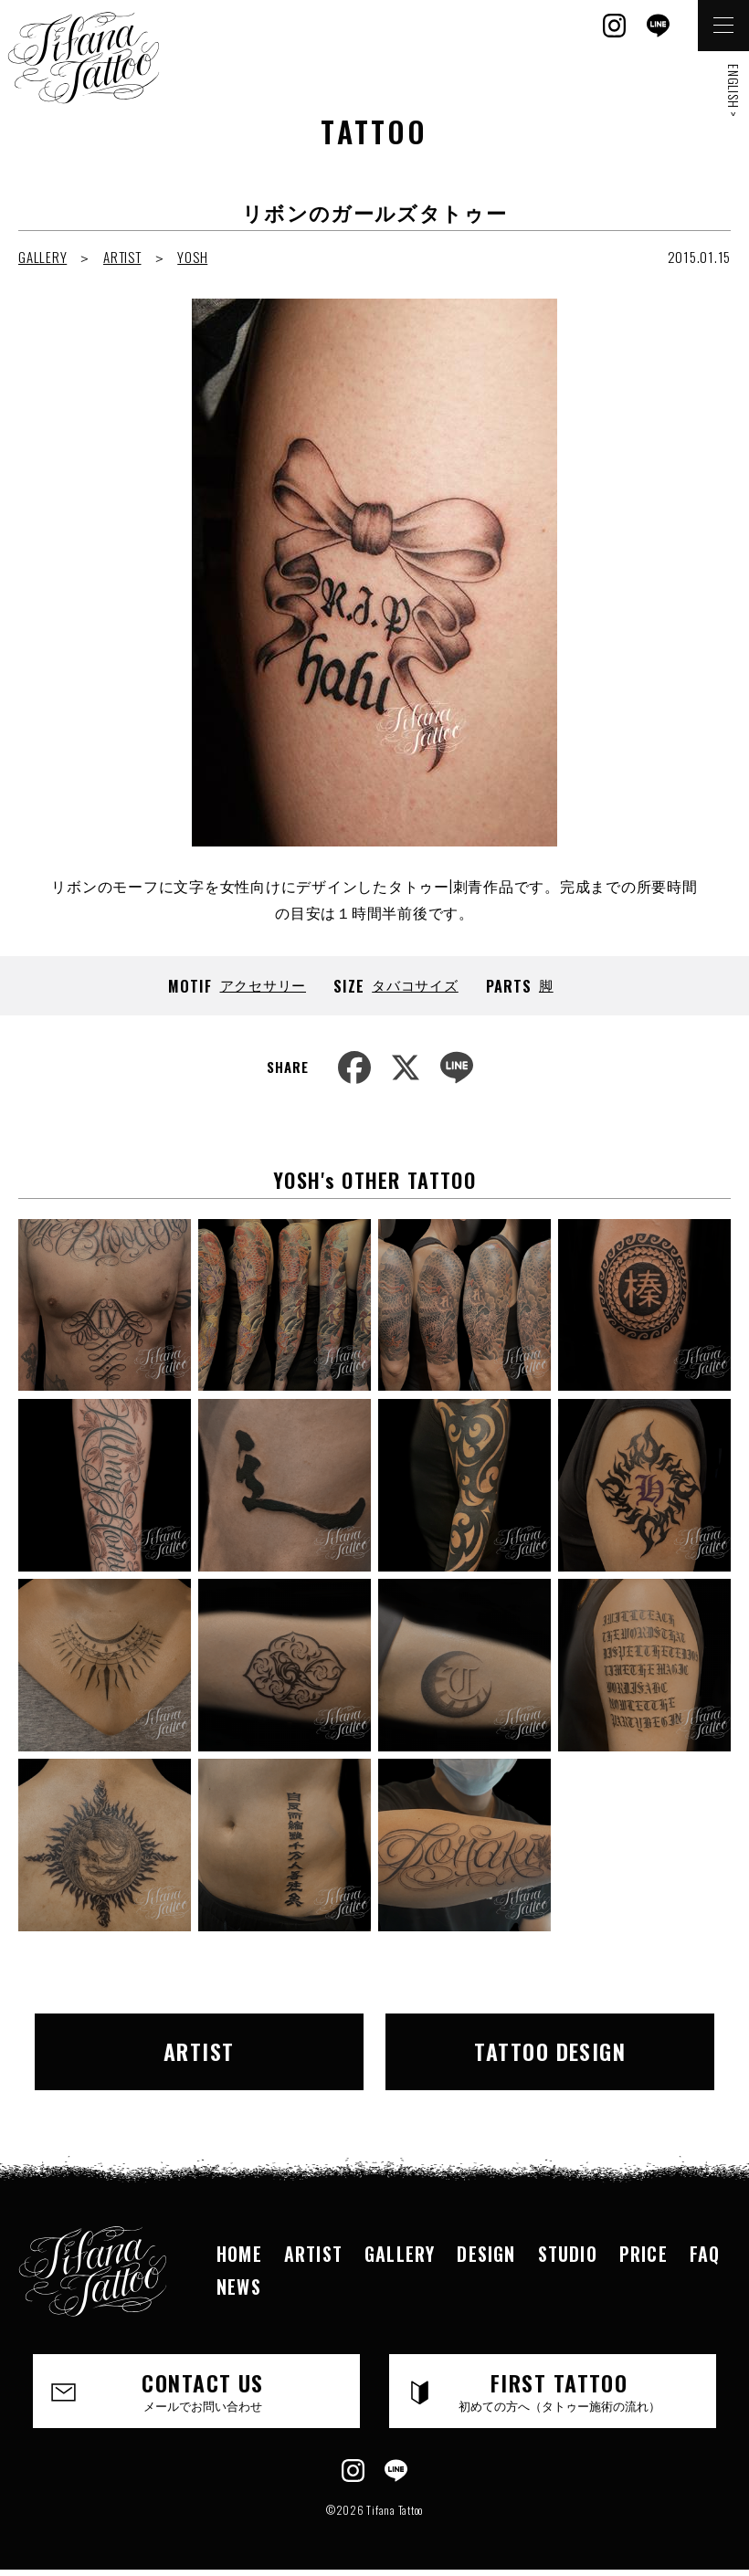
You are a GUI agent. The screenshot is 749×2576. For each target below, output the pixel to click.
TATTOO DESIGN (550, 2051)
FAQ (705, 2253)
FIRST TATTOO (559, 2389)
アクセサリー (263, 984)
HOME (239, 2253)
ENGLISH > (734, 91)
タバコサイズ (415, 984)
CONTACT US (203, 2389)
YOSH (192, 257)
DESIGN (486, 2253)
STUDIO (567, 2253)
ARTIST (122, 257)
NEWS (238, 2286)
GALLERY (42, 257)
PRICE (643, 2253)
